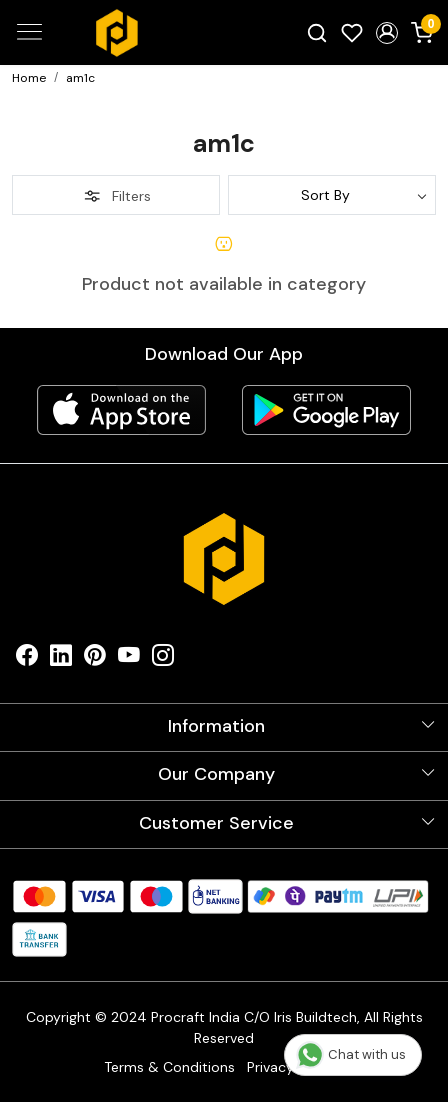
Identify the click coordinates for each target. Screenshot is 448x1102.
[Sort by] (332, 195)
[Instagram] (163, 659)
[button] (386, 33)
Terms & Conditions (169, 1067)
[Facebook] (27, 659)
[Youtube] (129, 659)
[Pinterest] (95, 659)
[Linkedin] (61, 659)
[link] (317, 32)
